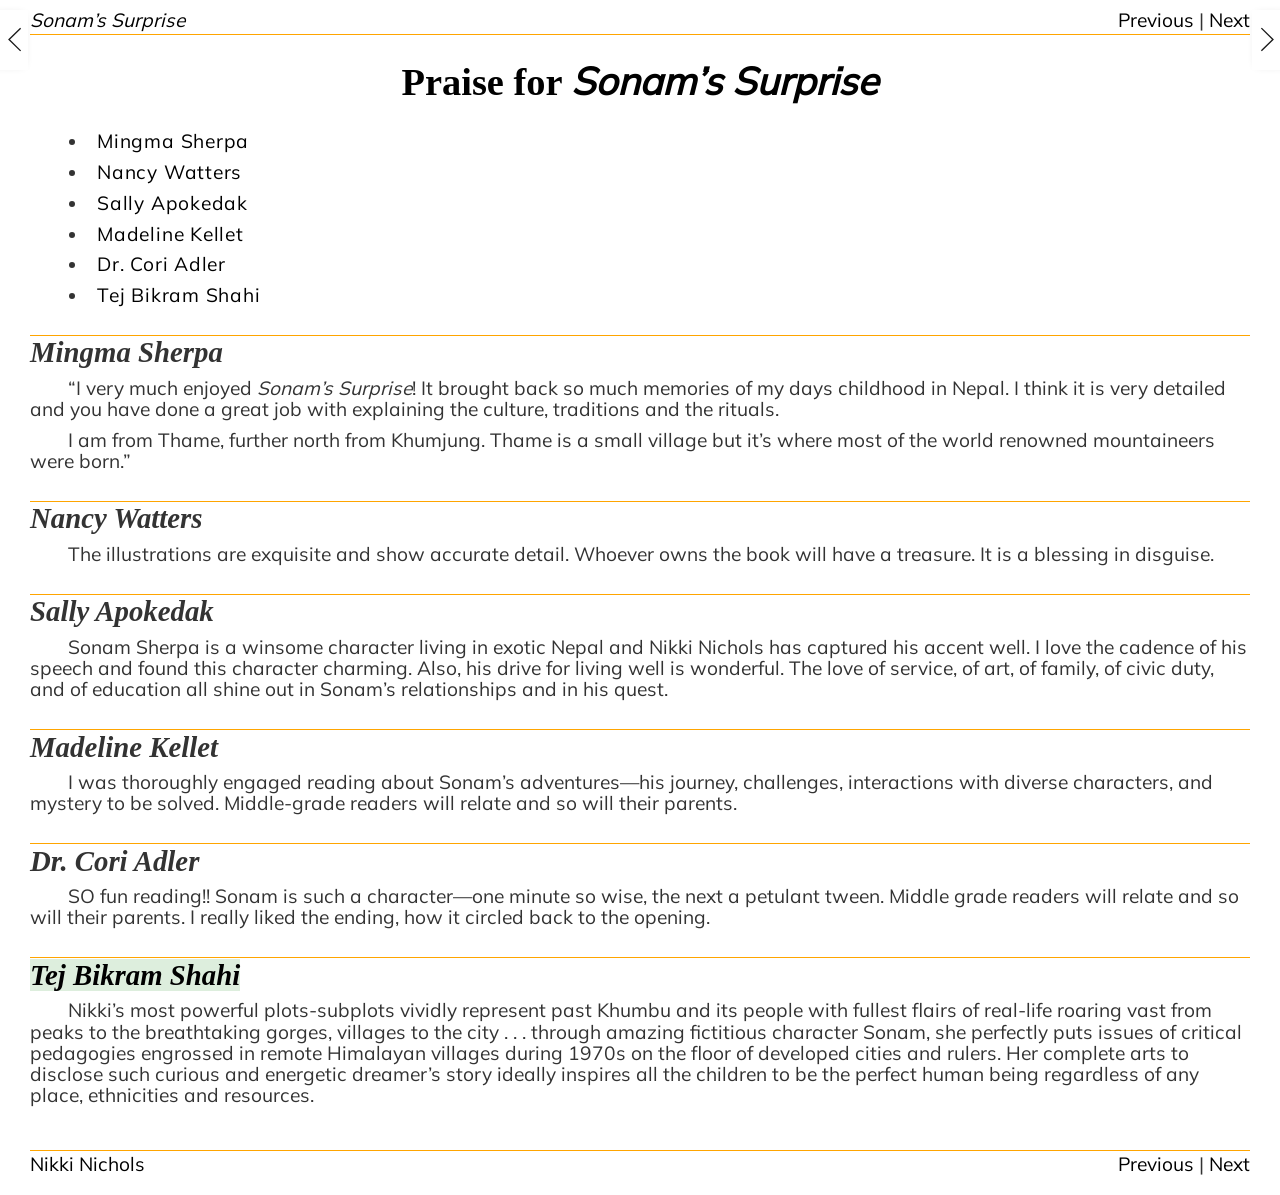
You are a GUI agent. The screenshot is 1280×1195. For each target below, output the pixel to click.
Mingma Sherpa (173, 141)
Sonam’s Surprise (107, 20)
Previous (1156, 20)
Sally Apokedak (172, 203)
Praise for (640, 82)
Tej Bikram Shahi (178, 295)
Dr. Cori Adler (161, 264)
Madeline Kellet (170, 234)
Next (1229, 20)
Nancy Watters (169, 172)
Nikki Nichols (87, 1164)
